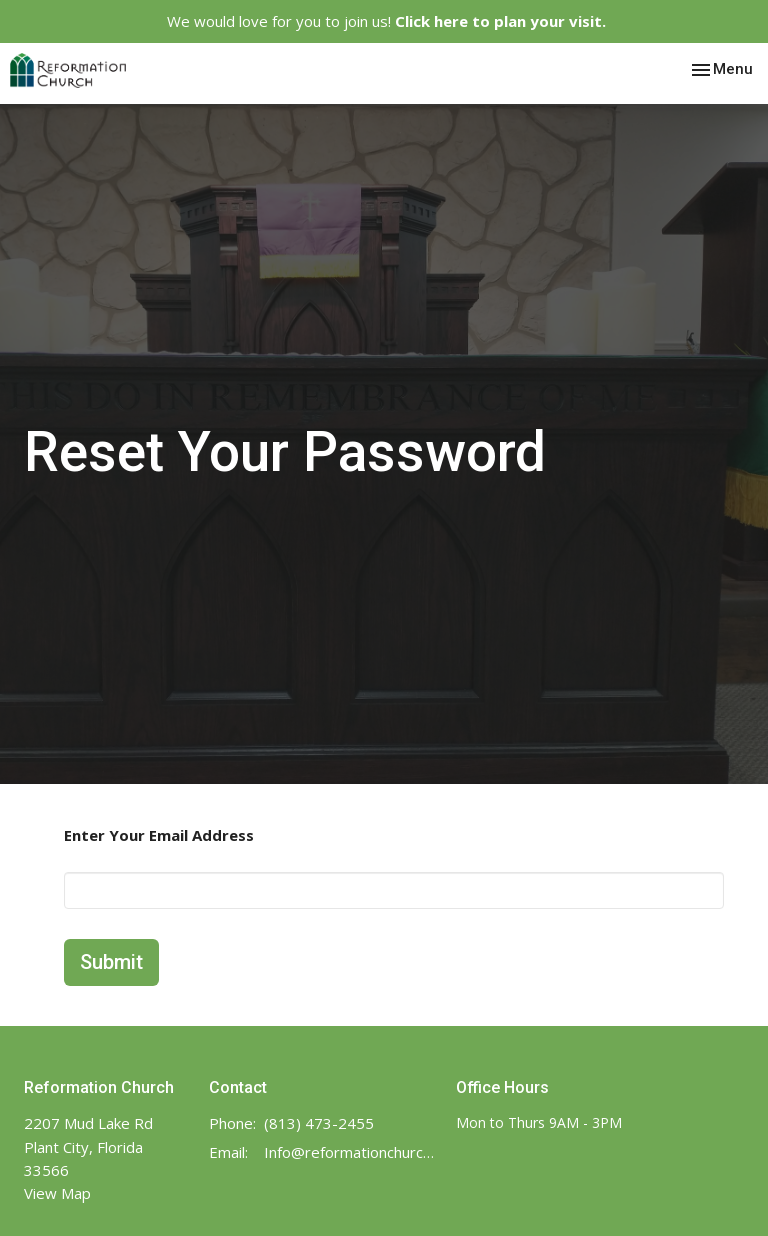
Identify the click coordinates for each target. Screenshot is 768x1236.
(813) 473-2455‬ (319, 1123)
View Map (57, 1193)
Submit (111, 962)
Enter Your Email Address (159, 835)
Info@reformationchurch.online (350, 1152)
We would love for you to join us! (386, 21)
